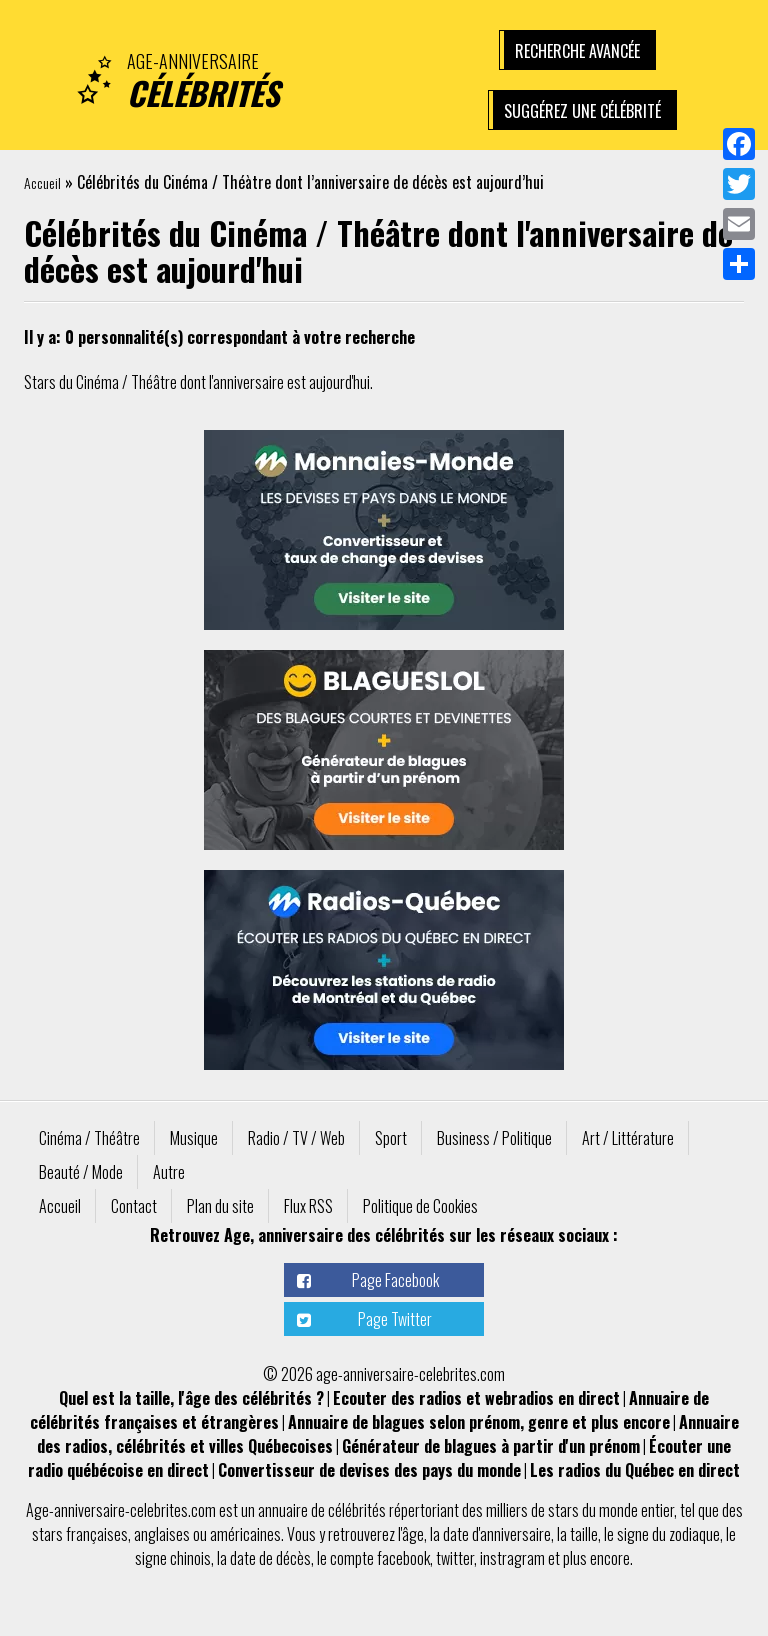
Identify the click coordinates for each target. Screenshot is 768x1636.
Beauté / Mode (81, 1172)
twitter (455, 1558)
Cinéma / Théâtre (89, 1138)
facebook (403, 1558)
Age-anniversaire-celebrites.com (121, 1510)
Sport (391, 1138)
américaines (245, 1534)
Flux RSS (308, 1206)
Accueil (42, 182)
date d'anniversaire (497, 1534)
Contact (134, 1206)
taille (584, 1534)
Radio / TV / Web (296, 1138)
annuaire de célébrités (322, 1510)
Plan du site (220, 1206)
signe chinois (173, 1558)
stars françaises (80, 1534)
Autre (169, 1172)
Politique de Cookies (420, 1206)
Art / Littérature (628, 1138)
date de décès (270, 1558)
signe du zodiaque (668, 1534)
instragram (512, 1558)
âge (413, 1534)
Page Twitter (395, 1319)
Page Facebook (395, 1280)
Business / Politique (494, 1138)
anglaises (162, 1534)
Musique (194, 1138)
